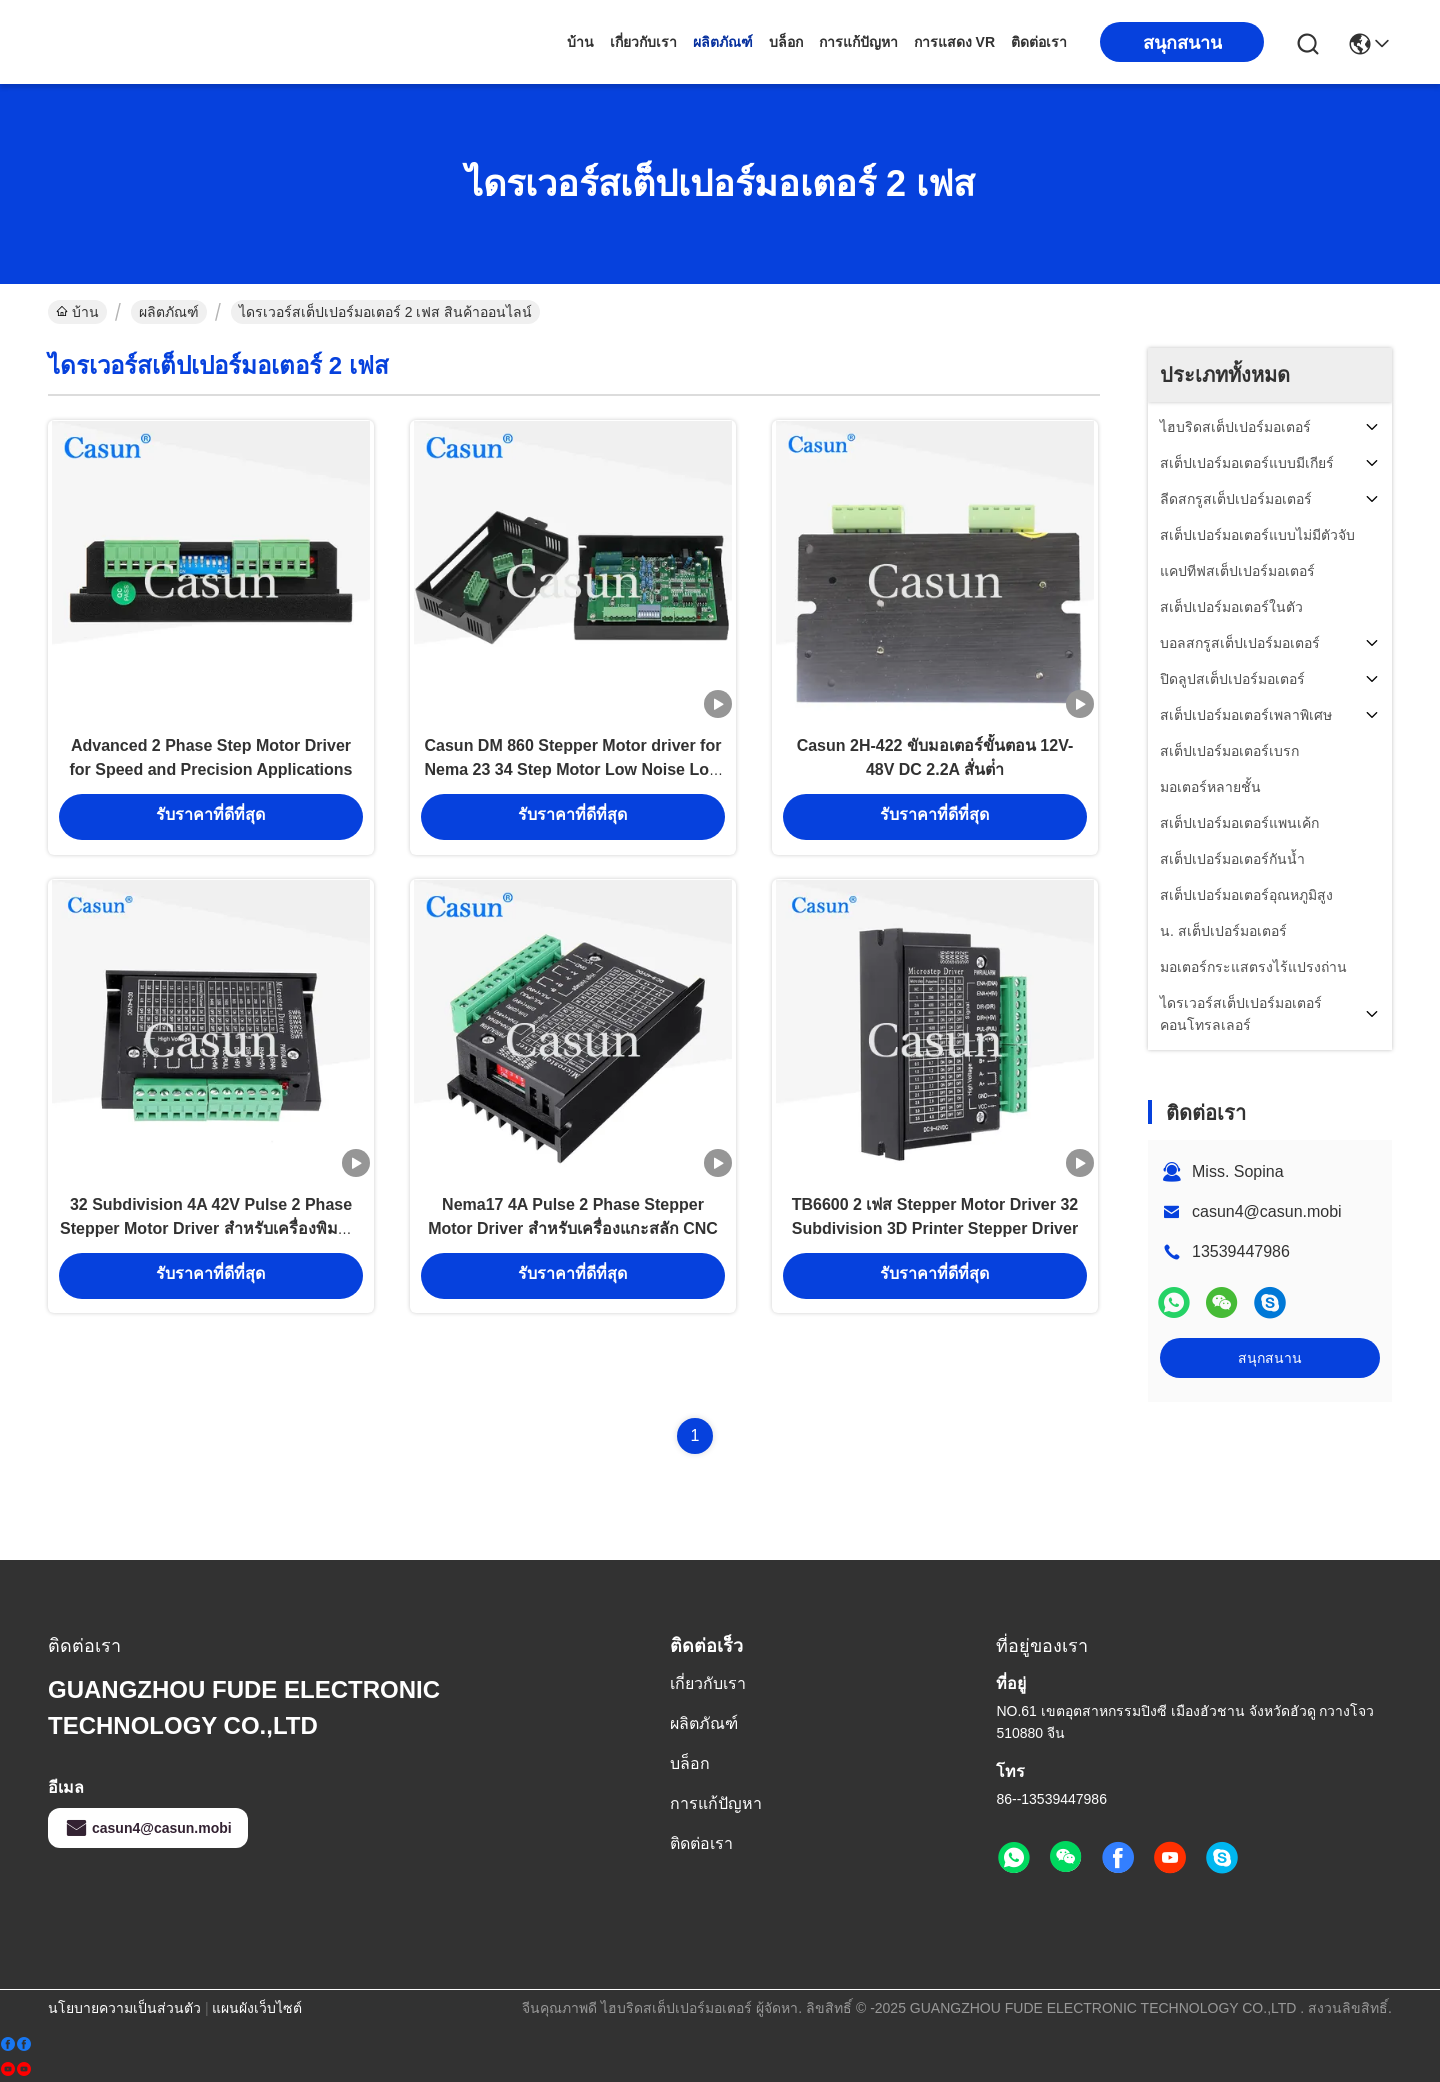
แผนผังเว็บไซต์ (257, 2008)
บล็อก (786, 42)
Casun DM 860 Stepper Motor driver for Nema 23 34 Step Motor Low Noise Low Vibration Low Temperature (573, 785)
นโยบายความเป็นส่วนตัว (124, 2008)
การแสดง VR (954, 42)
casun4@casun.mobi (1267, 1211)
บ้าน (580, 42)
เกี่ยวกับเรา (643, 42)
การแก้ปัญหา (858, 42)
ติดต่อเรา (1039, 42)
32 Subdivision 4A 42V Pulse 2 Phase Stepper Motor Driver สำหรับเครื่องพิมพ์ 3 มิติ (211, 1263)
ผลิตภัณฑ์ (723, 42)
